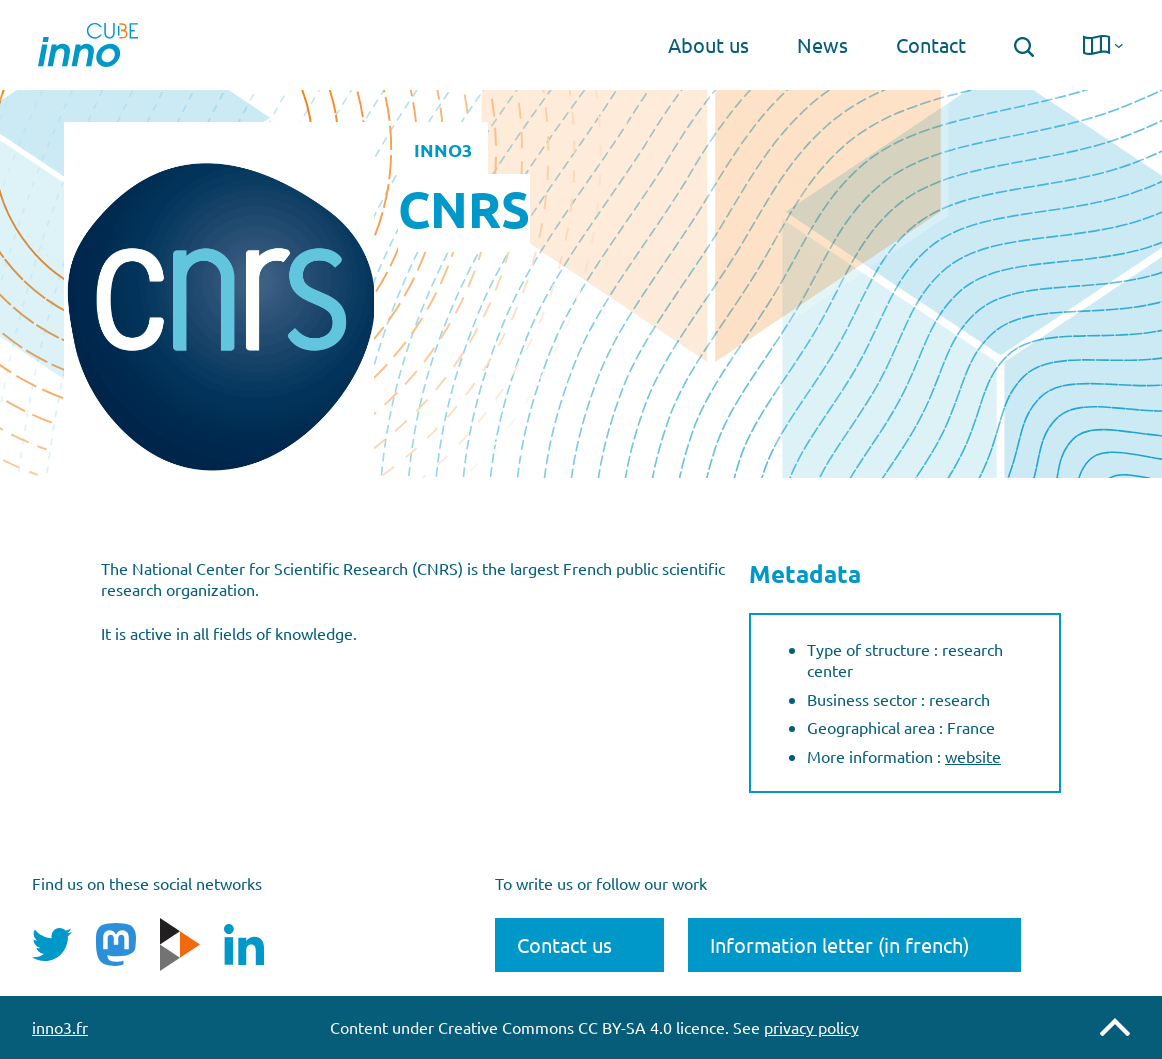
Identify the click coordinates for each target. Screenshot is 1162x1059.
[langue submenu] (1119, 45)
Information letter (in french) (839, 944)
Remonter (1115, 1027)
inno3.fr (60, 1027)
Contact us (564, 944)
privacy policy (811, 1027)
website (973, 756)
